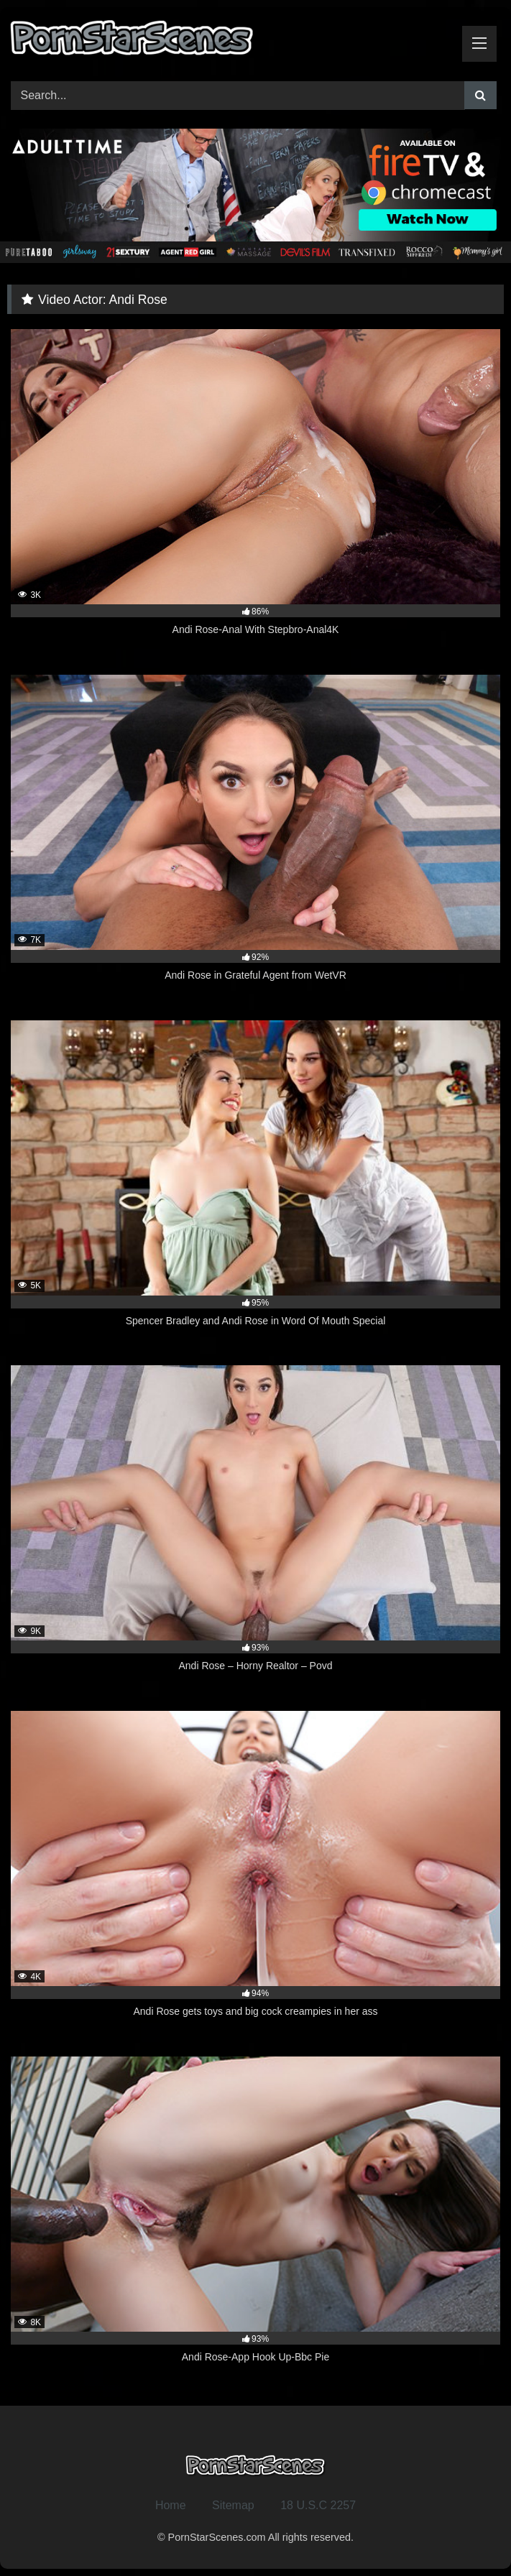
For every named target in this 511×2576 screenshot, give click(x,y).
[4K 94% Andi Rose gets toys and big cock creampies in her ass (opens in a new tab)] (255, 1872)
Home (170, 2505)
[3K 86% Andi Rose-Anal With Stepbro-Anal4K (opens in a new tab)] (255, 490)
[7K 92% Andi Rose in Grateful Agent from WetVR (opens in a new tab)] (255, 836)
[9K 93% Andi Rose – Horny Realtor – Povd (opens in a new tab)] (255, 1527)
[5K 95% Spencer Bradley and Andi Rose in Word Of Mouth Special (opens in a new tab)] (255, 1182)
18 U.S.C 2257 (318, 2505)
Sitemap (233, 2505)
